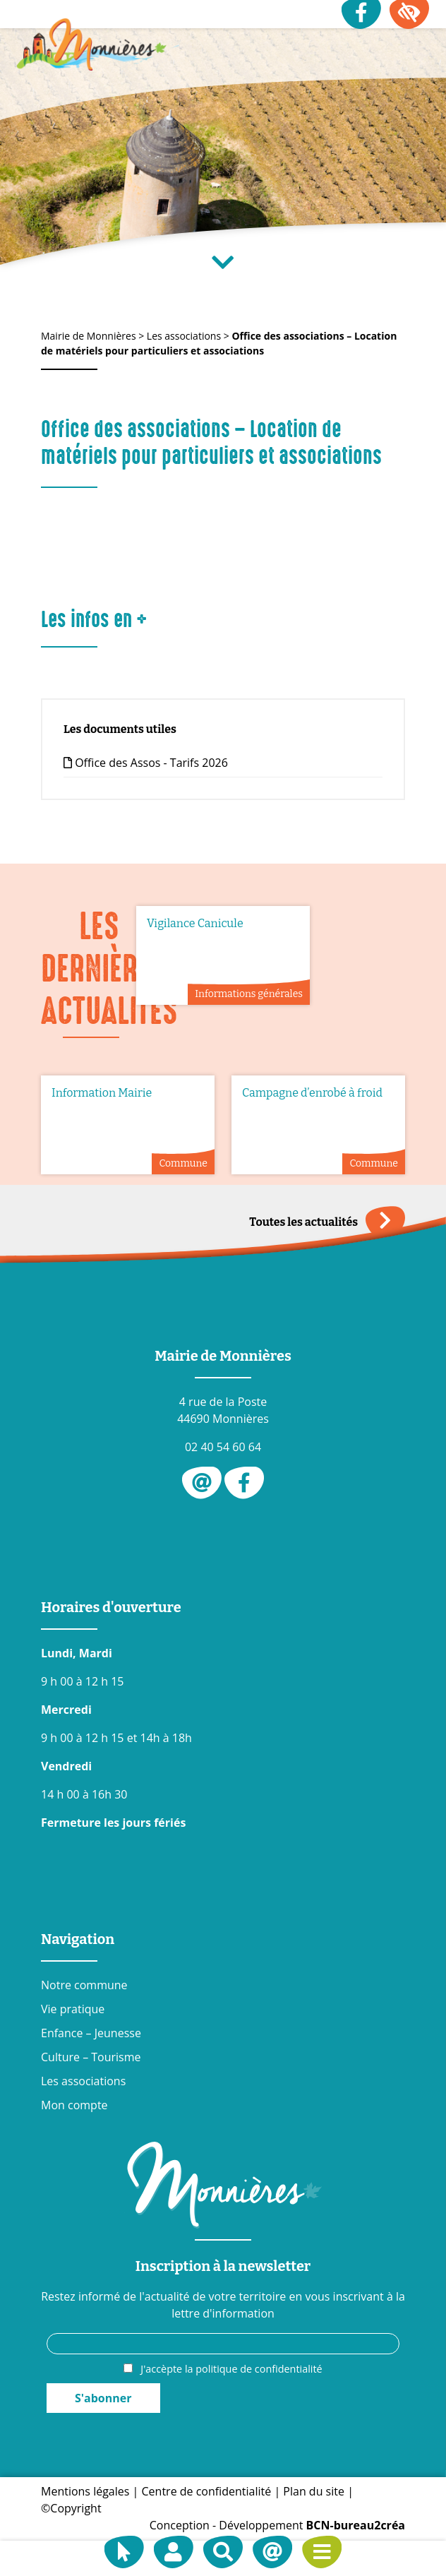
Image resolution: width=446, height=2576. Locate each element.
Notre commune (84, 1985)
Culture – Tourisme (91, 2057)
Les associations (83, 2081)
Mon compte (74, 2105)
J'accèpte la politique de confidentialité (231, 2368)
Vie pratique (72, 2009)
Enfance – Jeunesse (91, 2033)
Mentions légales (85, 2491)
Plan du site (313, 2491)
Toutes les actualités (327, 1221)
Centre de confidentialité (207, 2491)
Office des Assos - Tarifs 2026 (146, 762)
